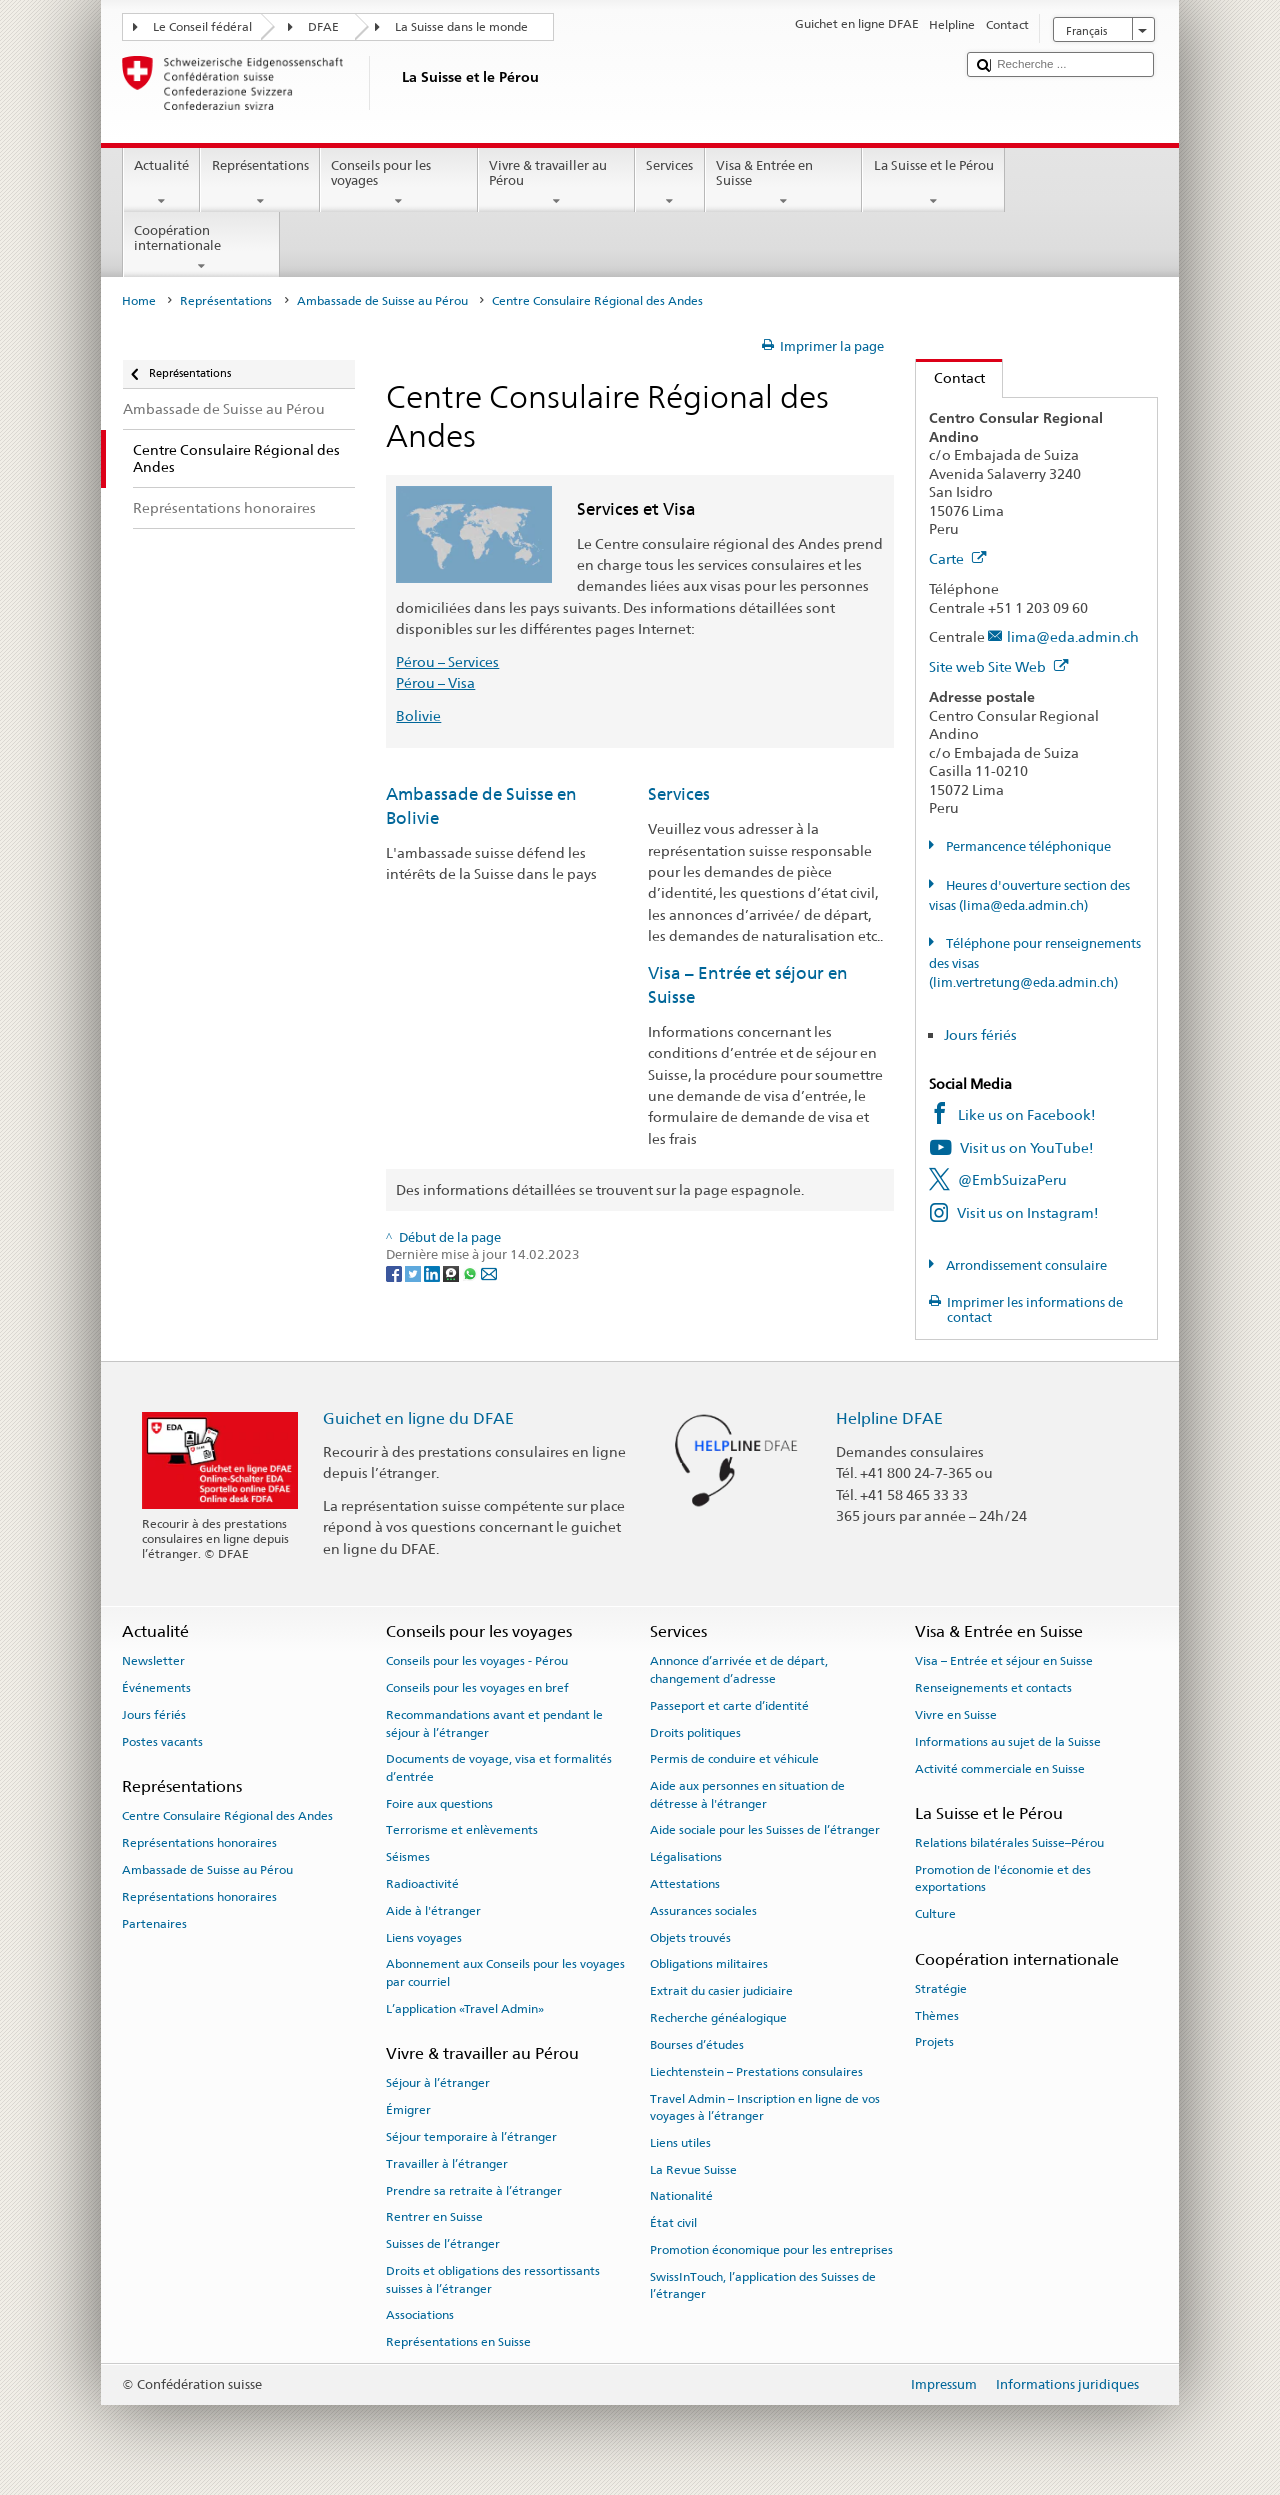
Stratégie (941, 1989)
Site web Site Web (999, 666)
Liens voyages (424, 1938)
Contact (950, 377)
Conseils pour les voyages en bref (477, 1688)
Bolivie (418, 715)
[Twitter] (414, 1273)
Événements (156, 1688)
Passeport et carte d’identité (729, 1706)
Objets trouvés (690, 1938)
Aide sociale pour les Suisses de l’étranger (765, 1830)
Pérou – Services (447, 661)
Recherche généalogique (718, 2018)
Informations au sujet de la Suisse (1008, 1742)
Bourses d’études (697, 2045)
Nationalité (681, 2196)
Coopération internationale (202, 248)
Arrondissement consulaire (1025, 1265)
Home (139, 301)
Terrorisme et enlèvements (462, 1830)
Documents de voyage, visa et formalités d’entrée (499, 1767)
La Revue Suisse (693, 2169)
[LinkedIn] (433, 1273)
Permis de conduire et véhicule (734, 1759)
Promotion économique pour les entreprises (771, 2250)
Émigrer (408, 2110)
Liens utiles (680, 2143)
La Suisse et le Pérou (933, 183)
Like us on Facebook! (1027, 1114)
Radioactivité (422, 1884)
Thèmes (937, 2015)
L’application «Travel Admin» (465, 2009)
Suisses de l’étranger (443, 2244)
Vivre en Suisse (956, 1715)
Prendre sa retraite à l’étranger (474, 2190)
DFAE (323, 27)
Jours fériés (980, 1034)
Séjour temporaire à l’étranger (471, 2137)
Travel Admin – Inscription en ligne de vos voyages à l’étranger (765, 2106)
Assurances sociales (703, 1911)
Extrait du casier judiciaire (721, 1991)
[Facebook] (395, 1273)
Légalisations (686, 1857)
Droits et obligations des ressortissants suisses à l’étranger (493, 2279)
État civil (673, 2223)
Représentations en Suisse (458, 2342)
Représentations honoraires (199, 1843)
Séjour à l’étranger (438, 2083)
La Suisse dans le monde (461, 27)
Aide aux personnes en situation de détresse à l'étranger (747, 1794)
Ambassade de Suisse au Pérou (382, 301)
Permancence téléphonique (1027, 846)
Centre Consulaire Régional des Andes (227, 1816)
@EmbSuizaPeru (1012, 1179)
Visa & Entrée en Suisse (784, 183)
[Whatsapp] (471, 1273)
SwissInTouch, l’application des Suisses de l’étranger (763, 2285)
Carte (958, 558)
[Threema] (452, 1273)
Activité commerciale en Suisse (1000, 1768)
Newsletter (153, 1661)
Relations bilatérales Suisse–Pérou (1009, 1843)
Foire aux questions (439, 1803)
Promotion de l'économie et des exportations (1003, 1878)
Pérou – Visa (435, 682)
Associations (420, 2315)
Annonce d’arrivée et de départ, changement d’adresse (739, 1669)
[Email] (489, 1273)
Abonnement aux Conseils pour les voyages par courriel (505, 1972)
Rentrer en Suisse (434, 2217)
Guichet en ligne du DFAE (418, 1418)
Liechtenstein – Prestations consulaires (756, 2072)
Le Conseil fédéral (202, 27)
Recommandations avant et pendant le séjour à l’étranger (494, 1723)
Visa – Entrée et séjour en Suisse (1004, 1661)
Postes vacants (162, 1742)
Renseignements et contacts (993, 1688)
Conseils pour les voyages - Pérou (477, 1661)
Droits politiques (695, 1732)
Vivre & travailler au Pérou (557, 183)
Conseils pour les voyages (399, 183)
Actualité (162, 183)
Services (670, 183)
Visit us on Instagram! (1028, 1212)
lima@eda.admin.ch (1073, 636)
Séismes (408, 1857)
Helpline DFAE (889, 1418)
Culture (935, 1914)
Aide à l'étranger (433, 1911)
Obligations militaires (709, 1964)
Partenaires (154, 1923)
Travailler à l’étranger (447, 2164)
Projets (934, 2042)
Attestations (685, 1884)
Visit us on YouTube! (1027, 1147)
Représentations (260, 183)
